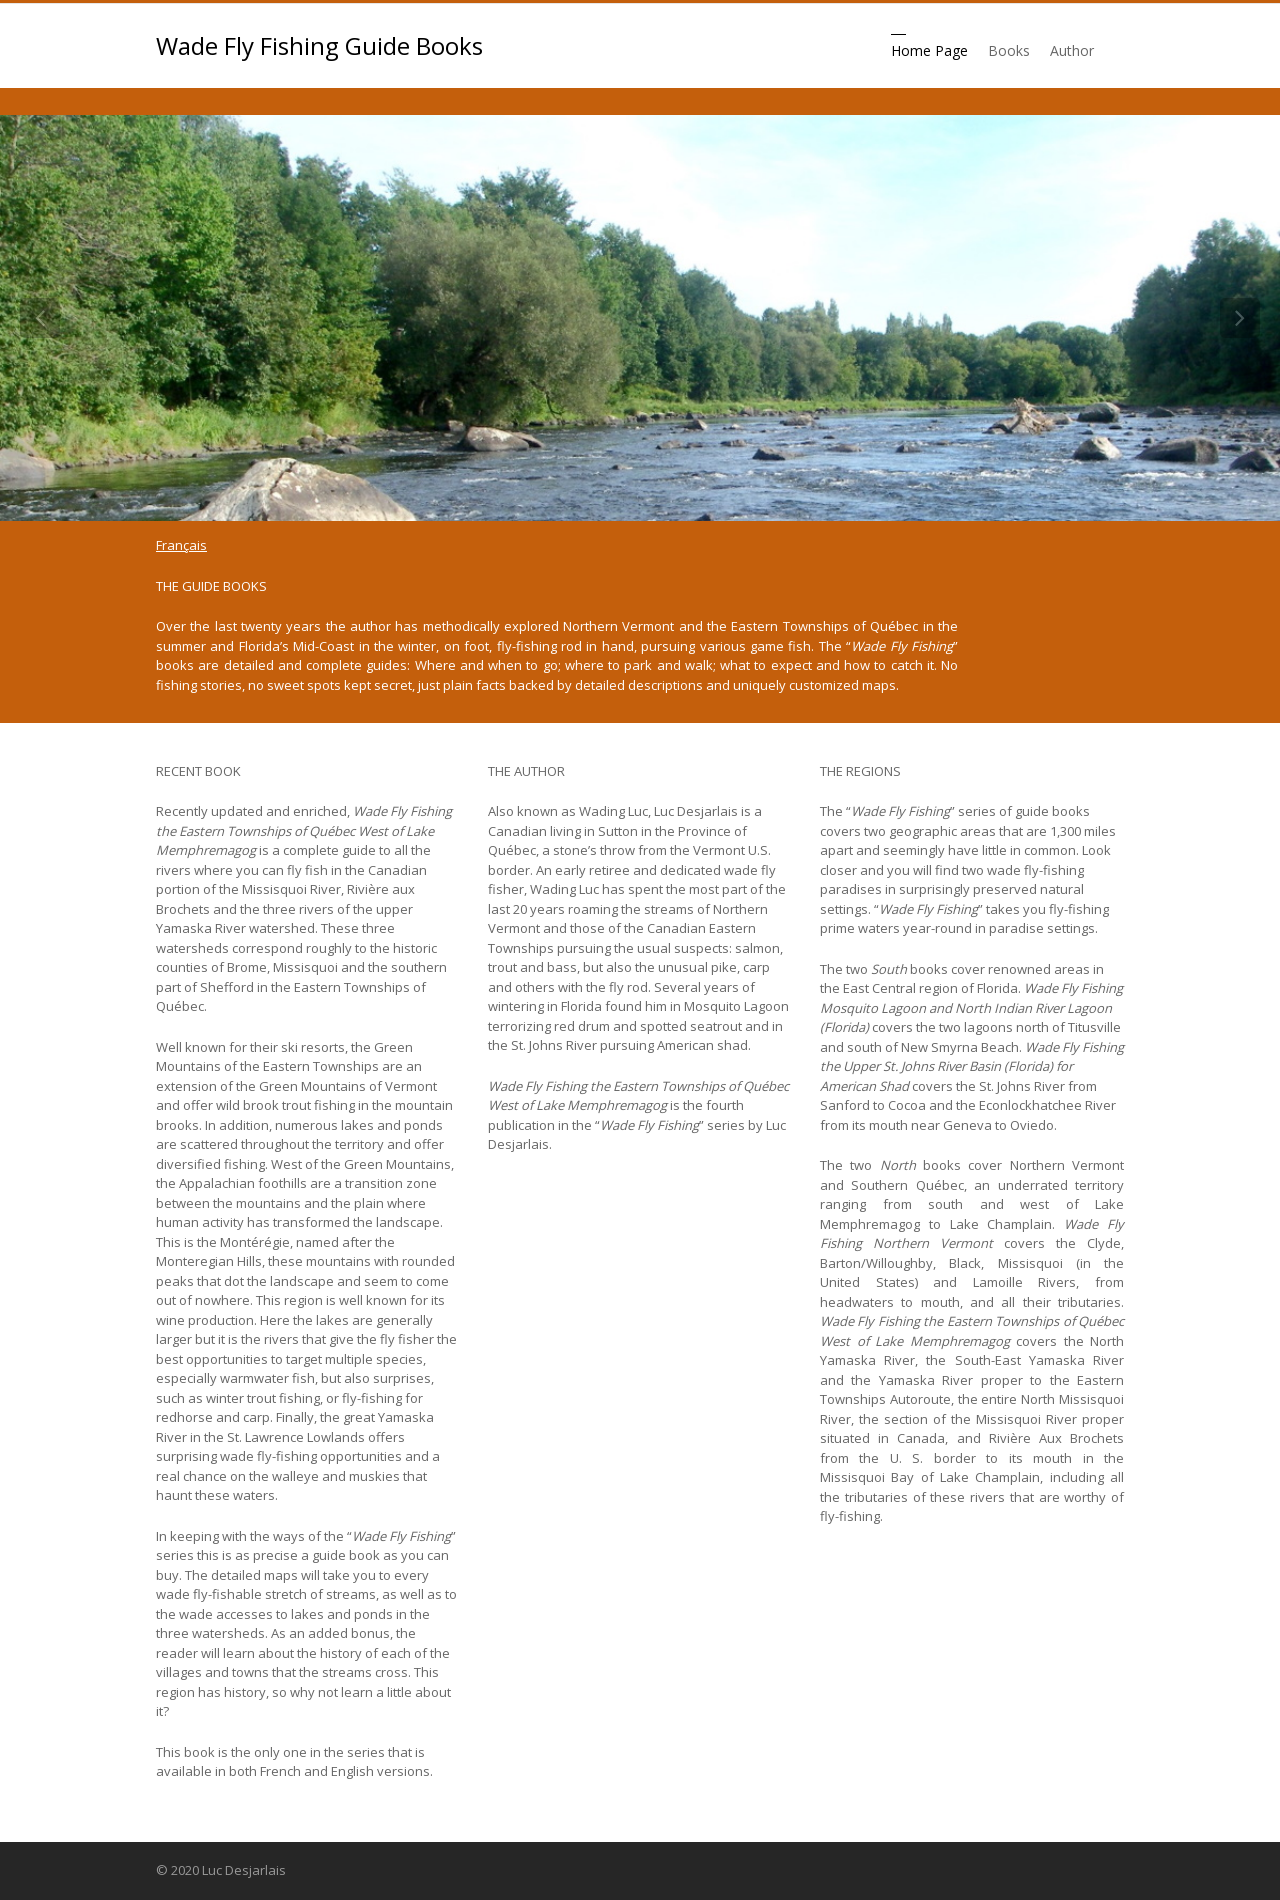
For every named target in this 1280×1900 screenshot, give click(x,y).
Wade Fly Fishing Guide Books (319, 46)
